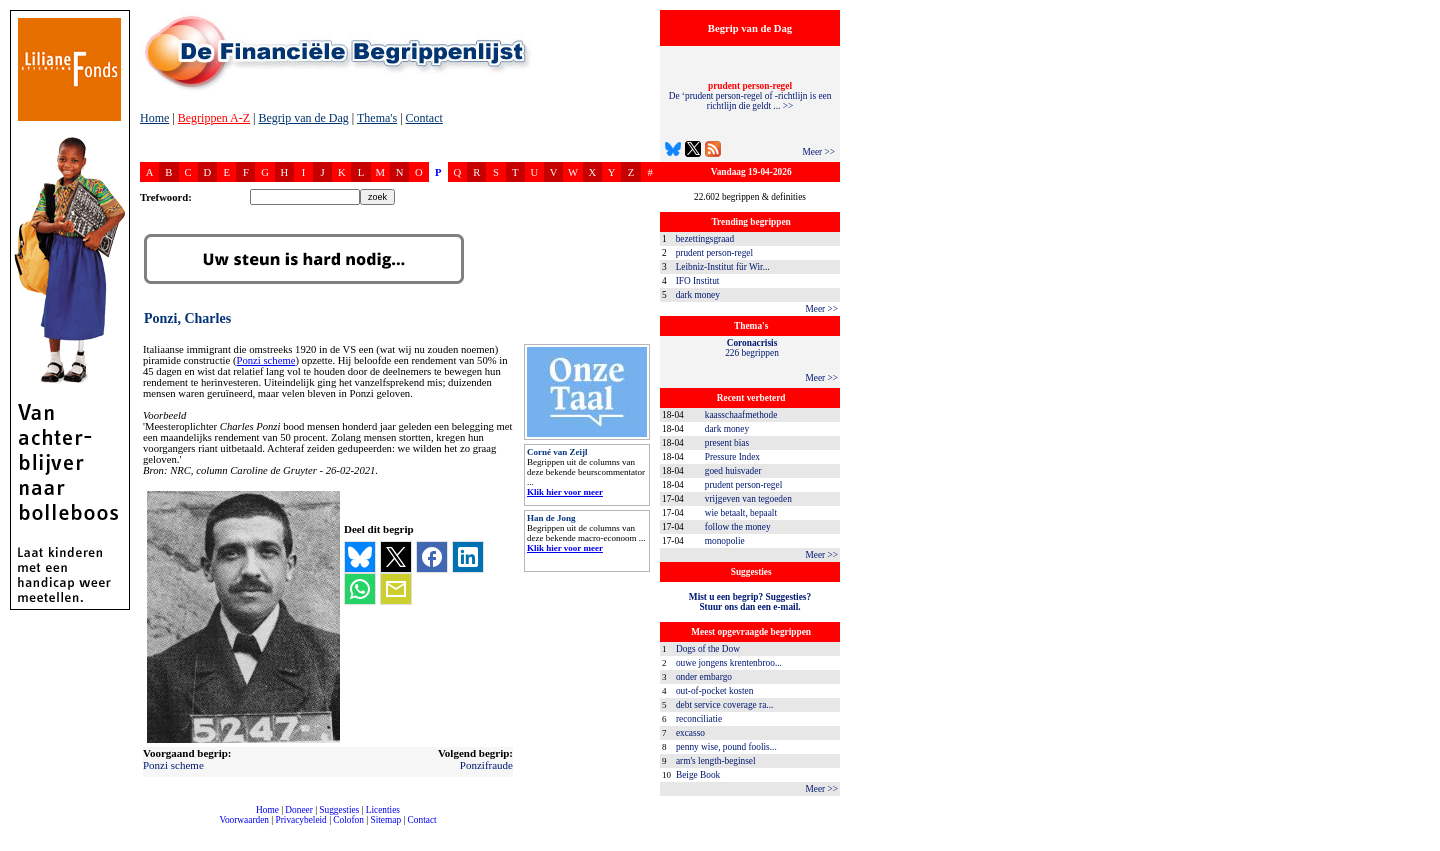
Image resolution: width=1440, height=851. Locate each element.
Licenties (383, 810)
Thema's (377, 118)
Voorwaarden (244, 820)
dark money (698, 295)
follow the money (738, 527)
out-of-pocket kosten (714, 691)
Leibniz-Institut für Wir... (723, 267)
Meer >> (818, 152)
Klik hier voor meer (565, 492)
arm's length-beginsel (716, 761)
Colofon (348, 820)
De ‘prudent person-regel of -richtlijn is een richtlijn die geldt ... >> (750, 96)
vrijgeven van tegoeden (748, 499)
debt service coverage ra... (724, 705)
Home (154, 118)
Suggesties (339, 810)
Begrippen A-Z (214, 118)
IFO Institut (698, 281)
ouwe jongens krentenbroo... (729, 663)
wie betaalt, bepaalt (741, 513)
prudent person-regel (714, 253)
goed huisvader (733, 471)
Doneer (298, 810)
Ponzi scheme (266, 360)
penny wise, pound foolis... (726, 747)
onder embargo (704, 677)
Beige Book (698, 775)
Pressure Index (732, 457)
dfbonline (1421, 845)
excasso (690, 733)
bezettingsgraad (705, 239)
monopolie (725, 541)
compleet (150, 827)
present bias (727, 443)
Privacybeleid (301, 820)
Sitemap (385, 820)
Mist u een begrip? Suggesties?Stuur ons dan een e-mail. (750, 602)
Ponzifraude (486, 765)
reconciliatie (699, 719)
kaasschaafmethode (741, 415)
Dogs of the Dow (708, 649)
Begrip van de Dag (303, 118)
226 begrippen (752, 348)
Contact (424, 118)
